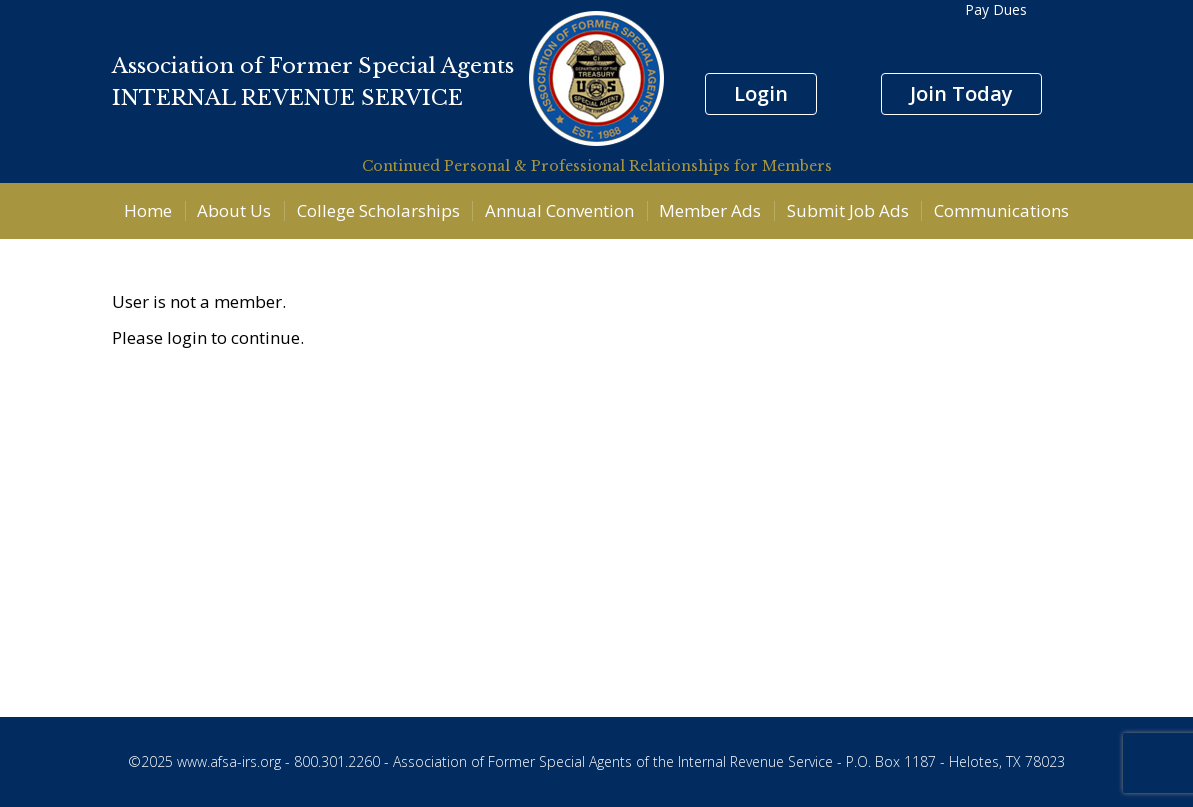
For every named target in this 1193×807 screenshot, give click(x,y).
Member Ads (710, 210)
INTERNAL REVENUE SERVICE (287, 98)
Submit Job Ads (848, 210)
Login (761, 93)
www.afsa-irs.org (229, 761)
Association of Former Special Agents (313, 66)
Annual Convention (559, 210)
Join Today (961, 93)
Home (148, 210)
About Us (234, 210)
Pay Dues (996, 9)
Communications (1001, 210)
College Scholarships (378, 210)
